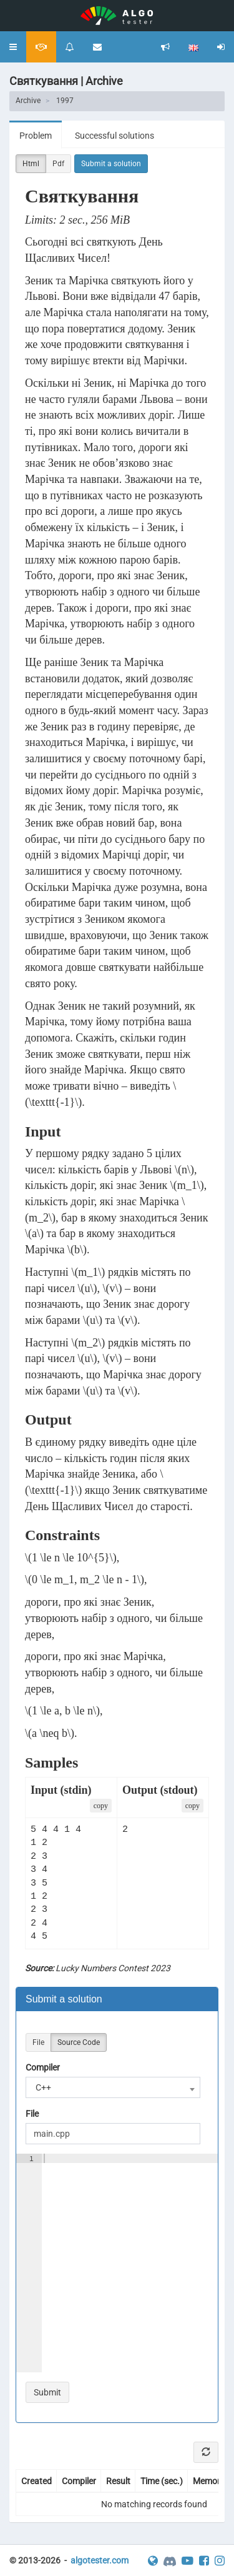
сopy (101, 1805)
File (38, 2042)
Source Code (78, 2042)
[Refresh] (205, 2452)
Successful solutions (114, 136)
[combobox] (113, 2087)
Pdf (58, 164)
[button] (13, 46)
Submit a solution (111, 163)
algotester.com (100, 2560)
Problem (35, 136)
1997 (65, 100)
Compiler (43, 2067)
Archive (28, 100)
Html (30, 164)
